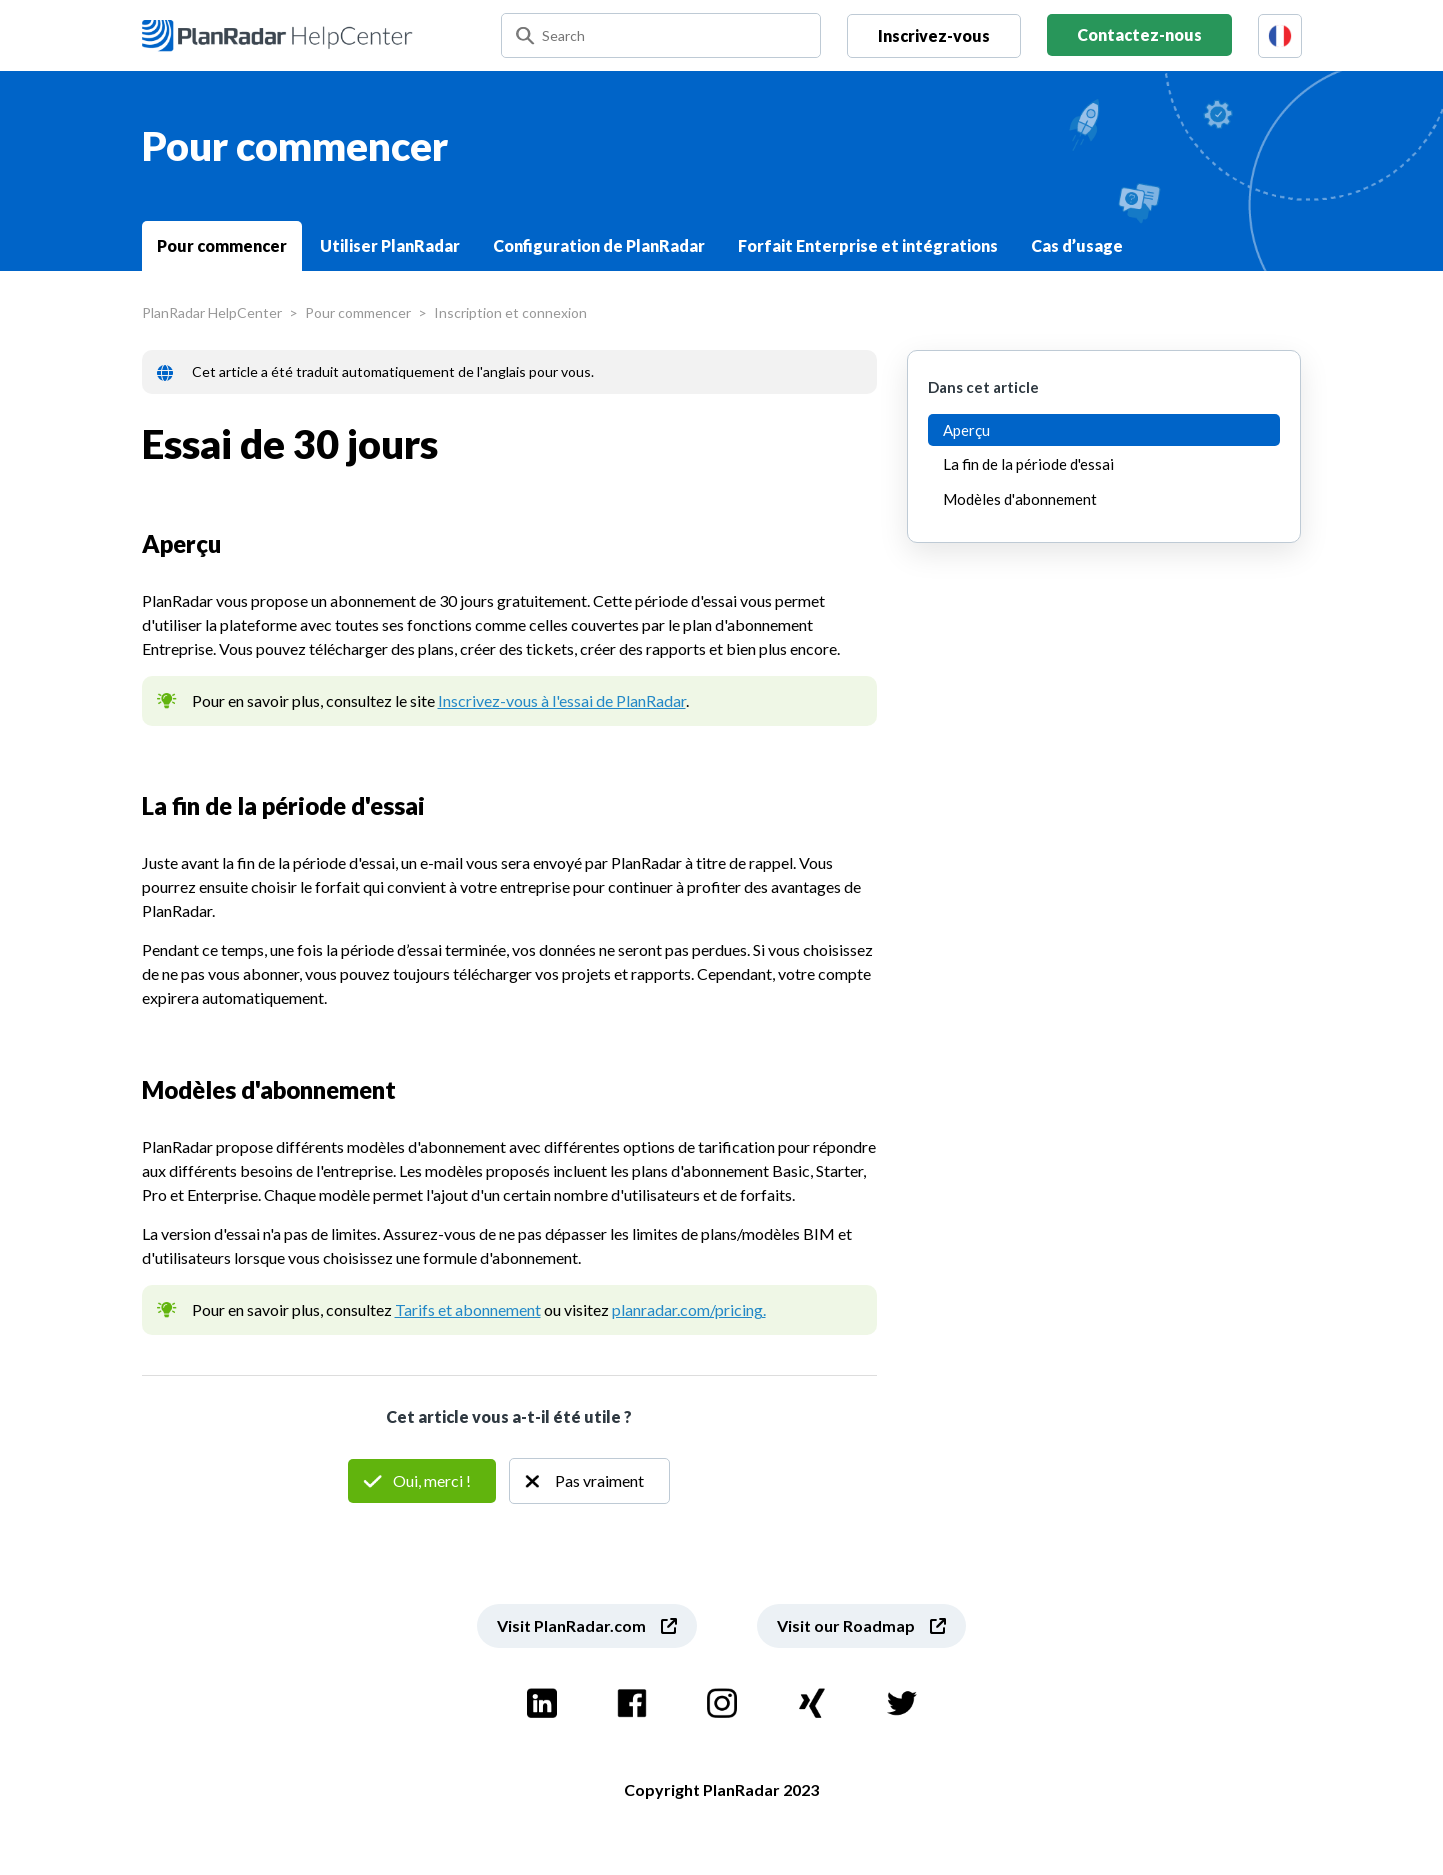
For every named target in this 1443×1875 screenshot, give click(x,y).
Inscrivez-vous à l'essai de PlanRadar (562, 700)
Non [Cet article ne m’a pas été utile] (589, 1481)
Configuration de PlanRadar (599, 245)
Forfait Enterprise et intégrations (868, 245)
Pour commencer (222, 245)
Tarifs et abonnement (468, 1309)
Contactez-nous (1139, 34)
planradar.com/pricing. (689, 1309)
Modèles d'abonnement (1020, 499)
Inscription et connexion (510, 312)
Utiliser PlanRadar (390, 245)
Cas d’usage (1077, 245)
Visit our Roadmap (846, 1625)
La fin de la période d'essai (1028, 464)
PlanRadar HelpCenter (212, 312)
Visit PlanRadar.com (571, 1625)
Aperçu (966, 430)
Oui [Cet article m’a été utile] (422, 1481)
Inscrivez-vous (934, 35)
